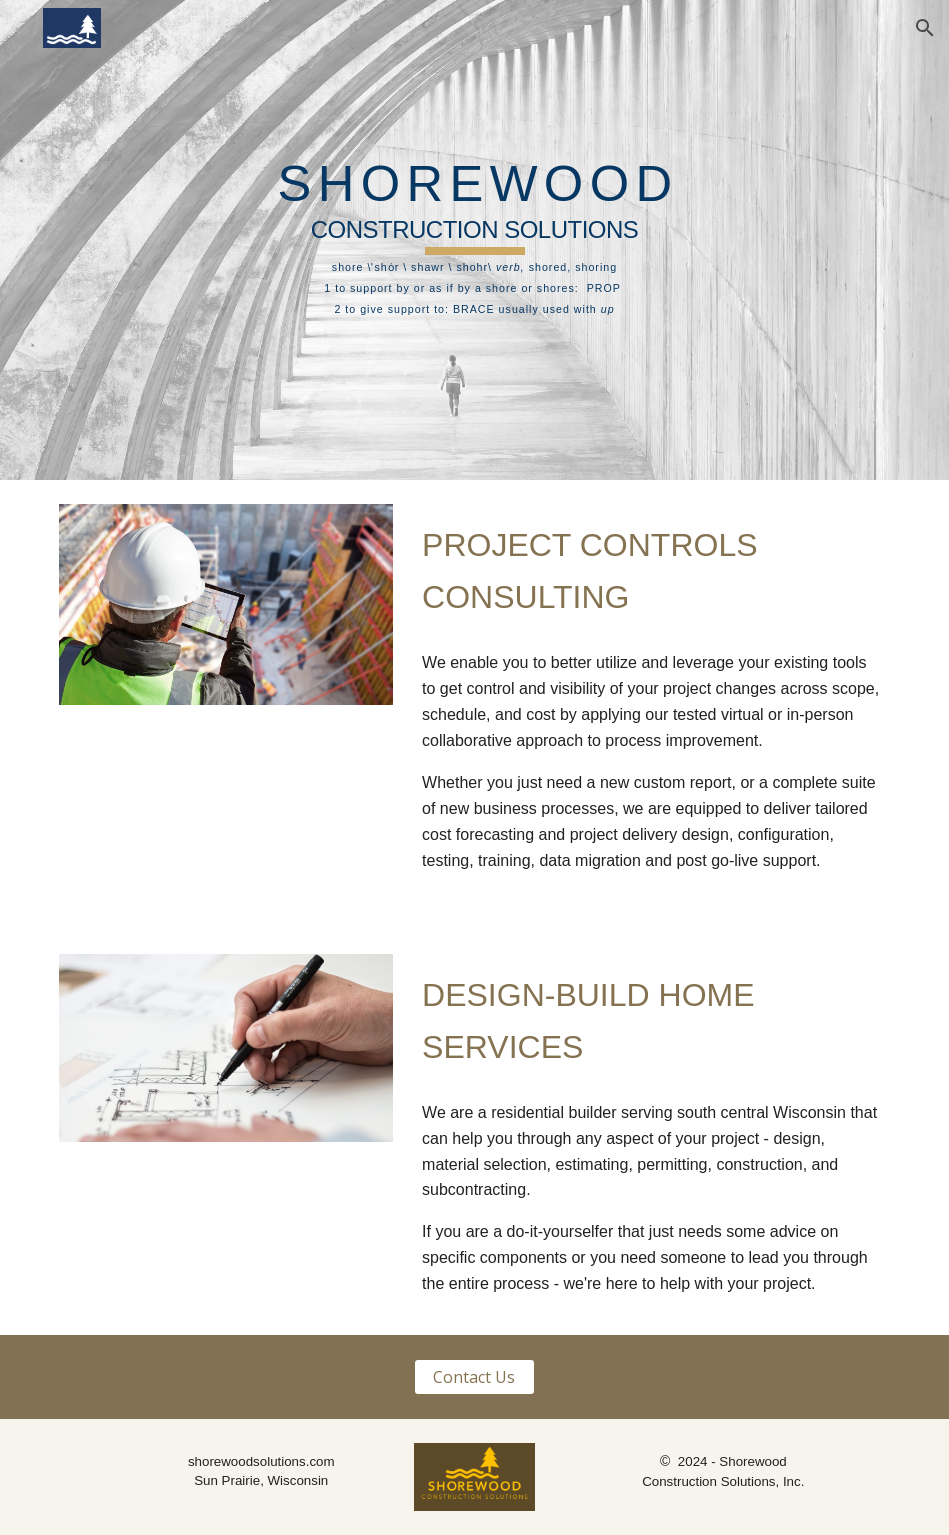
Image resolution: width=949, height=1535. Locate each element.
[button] (925, 28)
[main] (475, 240)
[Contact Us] (474, 1377)
